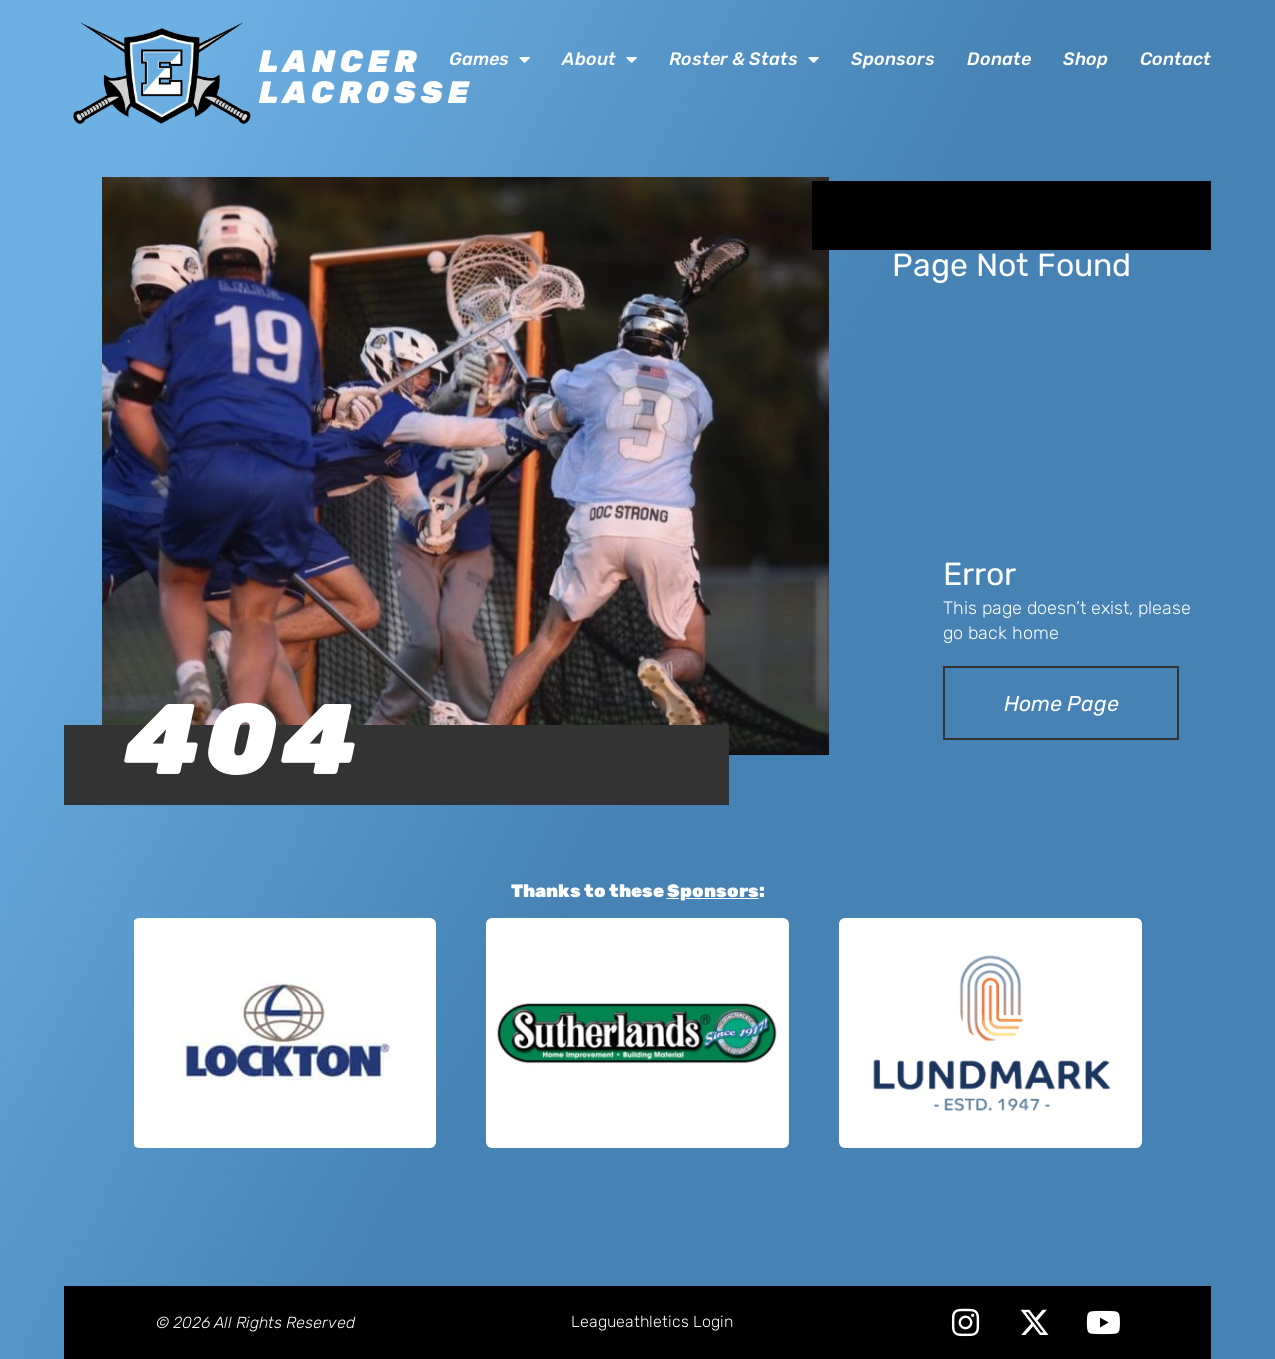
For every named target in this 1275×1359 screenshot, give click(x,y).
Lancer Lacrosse (366, 77)
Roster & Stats (744, 59)
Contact (1175, 59)
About (599, 59)
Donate (999, 59)
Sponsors (893, 59)
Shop (1085, 59)
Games (489, 59)
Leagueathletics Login (652, 1321)
